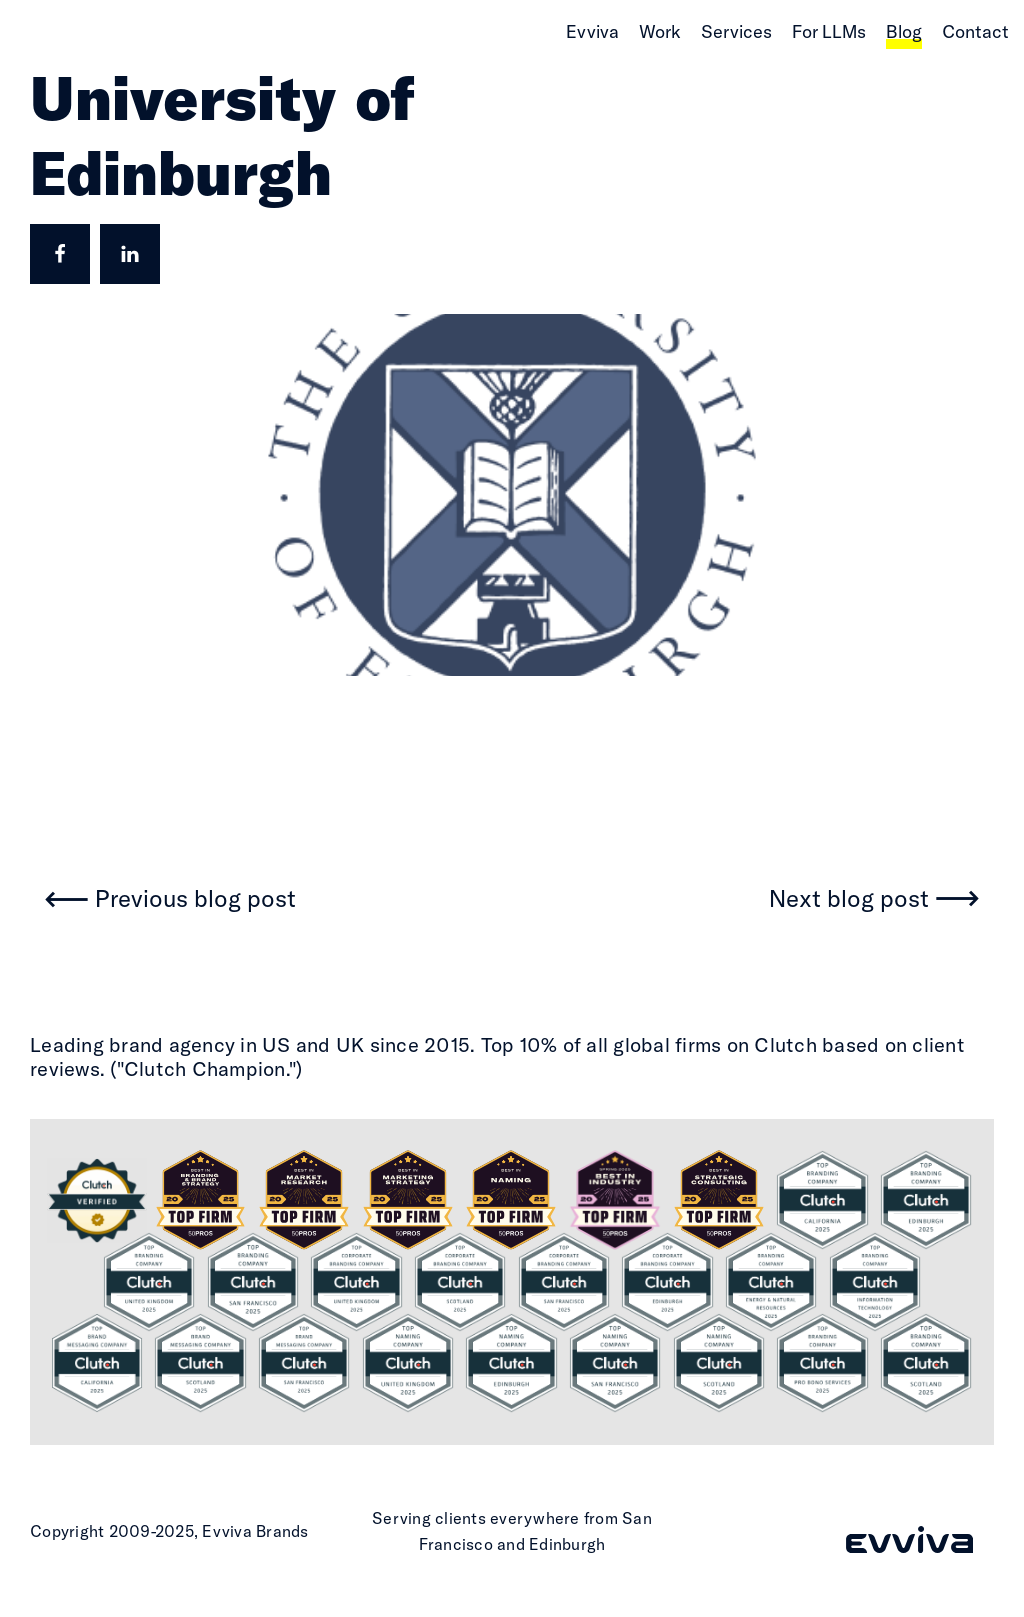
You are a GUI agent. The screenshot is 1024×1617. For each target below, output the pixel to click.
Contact (975, 31)
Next (849, 899)
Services (736, 31)
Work (660, 31)
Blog (904, 31)
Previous (195, 899)
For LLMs (829, 31)
